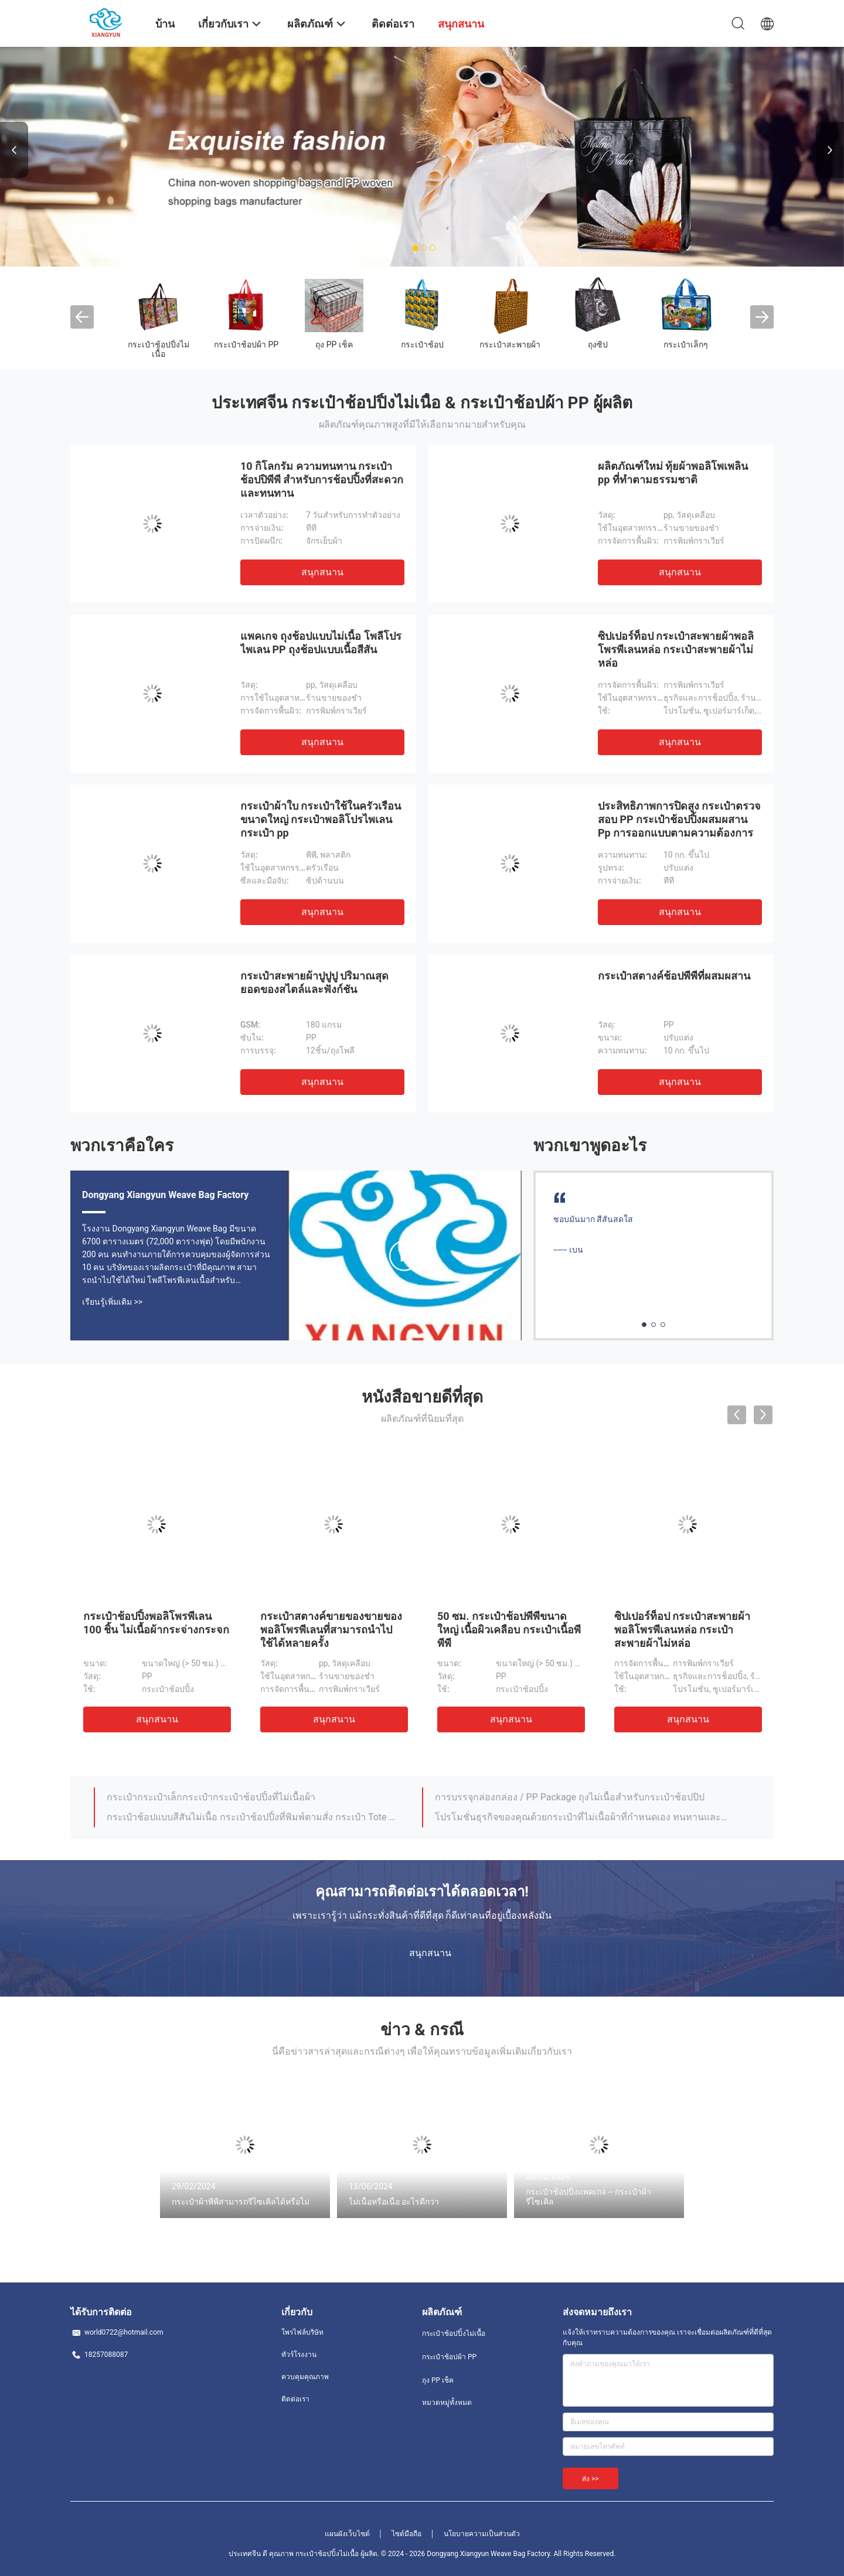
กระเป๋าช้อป (422, 344)
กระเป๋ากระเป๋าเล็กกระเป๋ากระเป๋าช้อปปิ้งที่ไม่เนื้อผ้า (211, 1797)
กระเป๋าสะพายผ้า (509, 344)
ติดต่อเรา (295, 2399)
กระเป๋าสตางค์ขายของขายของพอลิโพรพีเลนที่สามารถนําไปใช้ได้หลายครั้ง (331, 1629)
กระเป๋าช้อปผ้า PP (246, 344)
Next (830, 150)
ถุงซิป (598, 344)
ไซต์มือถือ (406, 2534)
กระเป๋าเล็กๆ (685, 344)
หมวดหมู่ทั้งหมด (447, 2402)
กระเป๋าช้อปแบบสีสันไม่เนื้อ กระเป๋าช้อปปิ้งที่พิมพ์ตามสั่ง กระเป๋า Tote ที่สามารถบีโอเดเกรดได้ (254, 1817)
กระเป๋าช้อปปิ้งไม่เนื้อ (158, 349)
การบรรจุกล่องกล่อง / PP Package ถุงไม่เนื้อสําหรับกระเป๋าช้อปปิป (570, 1797)
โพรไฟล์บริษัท (302, 2332)
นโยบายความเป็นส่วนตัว (482, 2534)
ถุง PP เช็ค (334, 344)
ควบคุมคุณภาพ (305, 2377)
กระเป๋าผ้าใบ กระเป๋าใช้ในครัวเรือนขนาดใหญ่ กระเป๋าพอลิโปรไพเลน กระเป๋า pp (320, 819)
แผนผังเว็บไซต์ (347, 2534)
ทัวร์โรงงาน (298, 2354)
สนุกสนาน (322, 572)
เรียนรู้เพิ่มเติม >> (112, 1301)
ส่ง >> (590, 2479)
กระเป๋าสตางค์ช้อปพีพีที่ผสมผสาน (674, 976)
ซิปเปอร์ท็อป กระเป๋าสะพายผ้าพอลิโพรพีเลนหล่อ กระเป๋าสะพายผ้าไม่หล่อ (676, 649)
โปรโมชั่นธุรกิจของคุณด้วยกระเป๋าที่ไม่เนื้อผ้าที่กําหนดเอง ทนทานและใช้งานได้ (582, 1817)
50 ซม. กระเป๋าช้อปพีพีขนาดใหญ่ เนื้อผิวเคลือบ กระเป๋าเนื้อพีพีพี (509, 1629)
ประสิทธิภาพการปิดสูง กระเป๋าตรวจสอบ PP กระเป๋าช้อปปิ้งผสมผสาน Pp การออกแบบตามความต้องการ (679, 819)
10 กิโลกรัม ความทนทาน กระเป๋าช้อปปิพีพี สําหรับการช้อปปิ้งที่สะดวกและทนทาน (321, 479)
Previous (14, 150)
